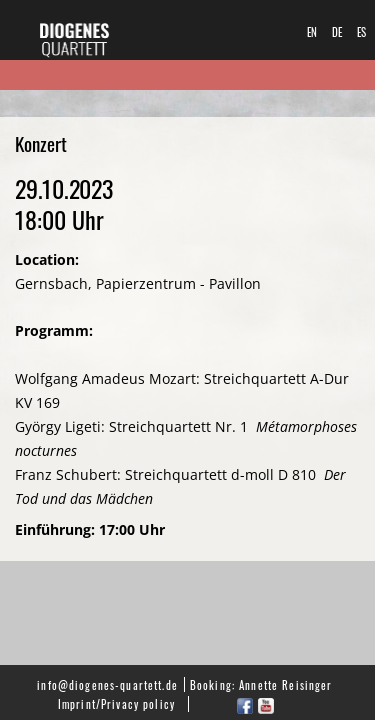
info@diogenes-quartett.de (107, 684)
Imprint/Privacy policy (116, 703)
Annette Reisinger (285, 684)
